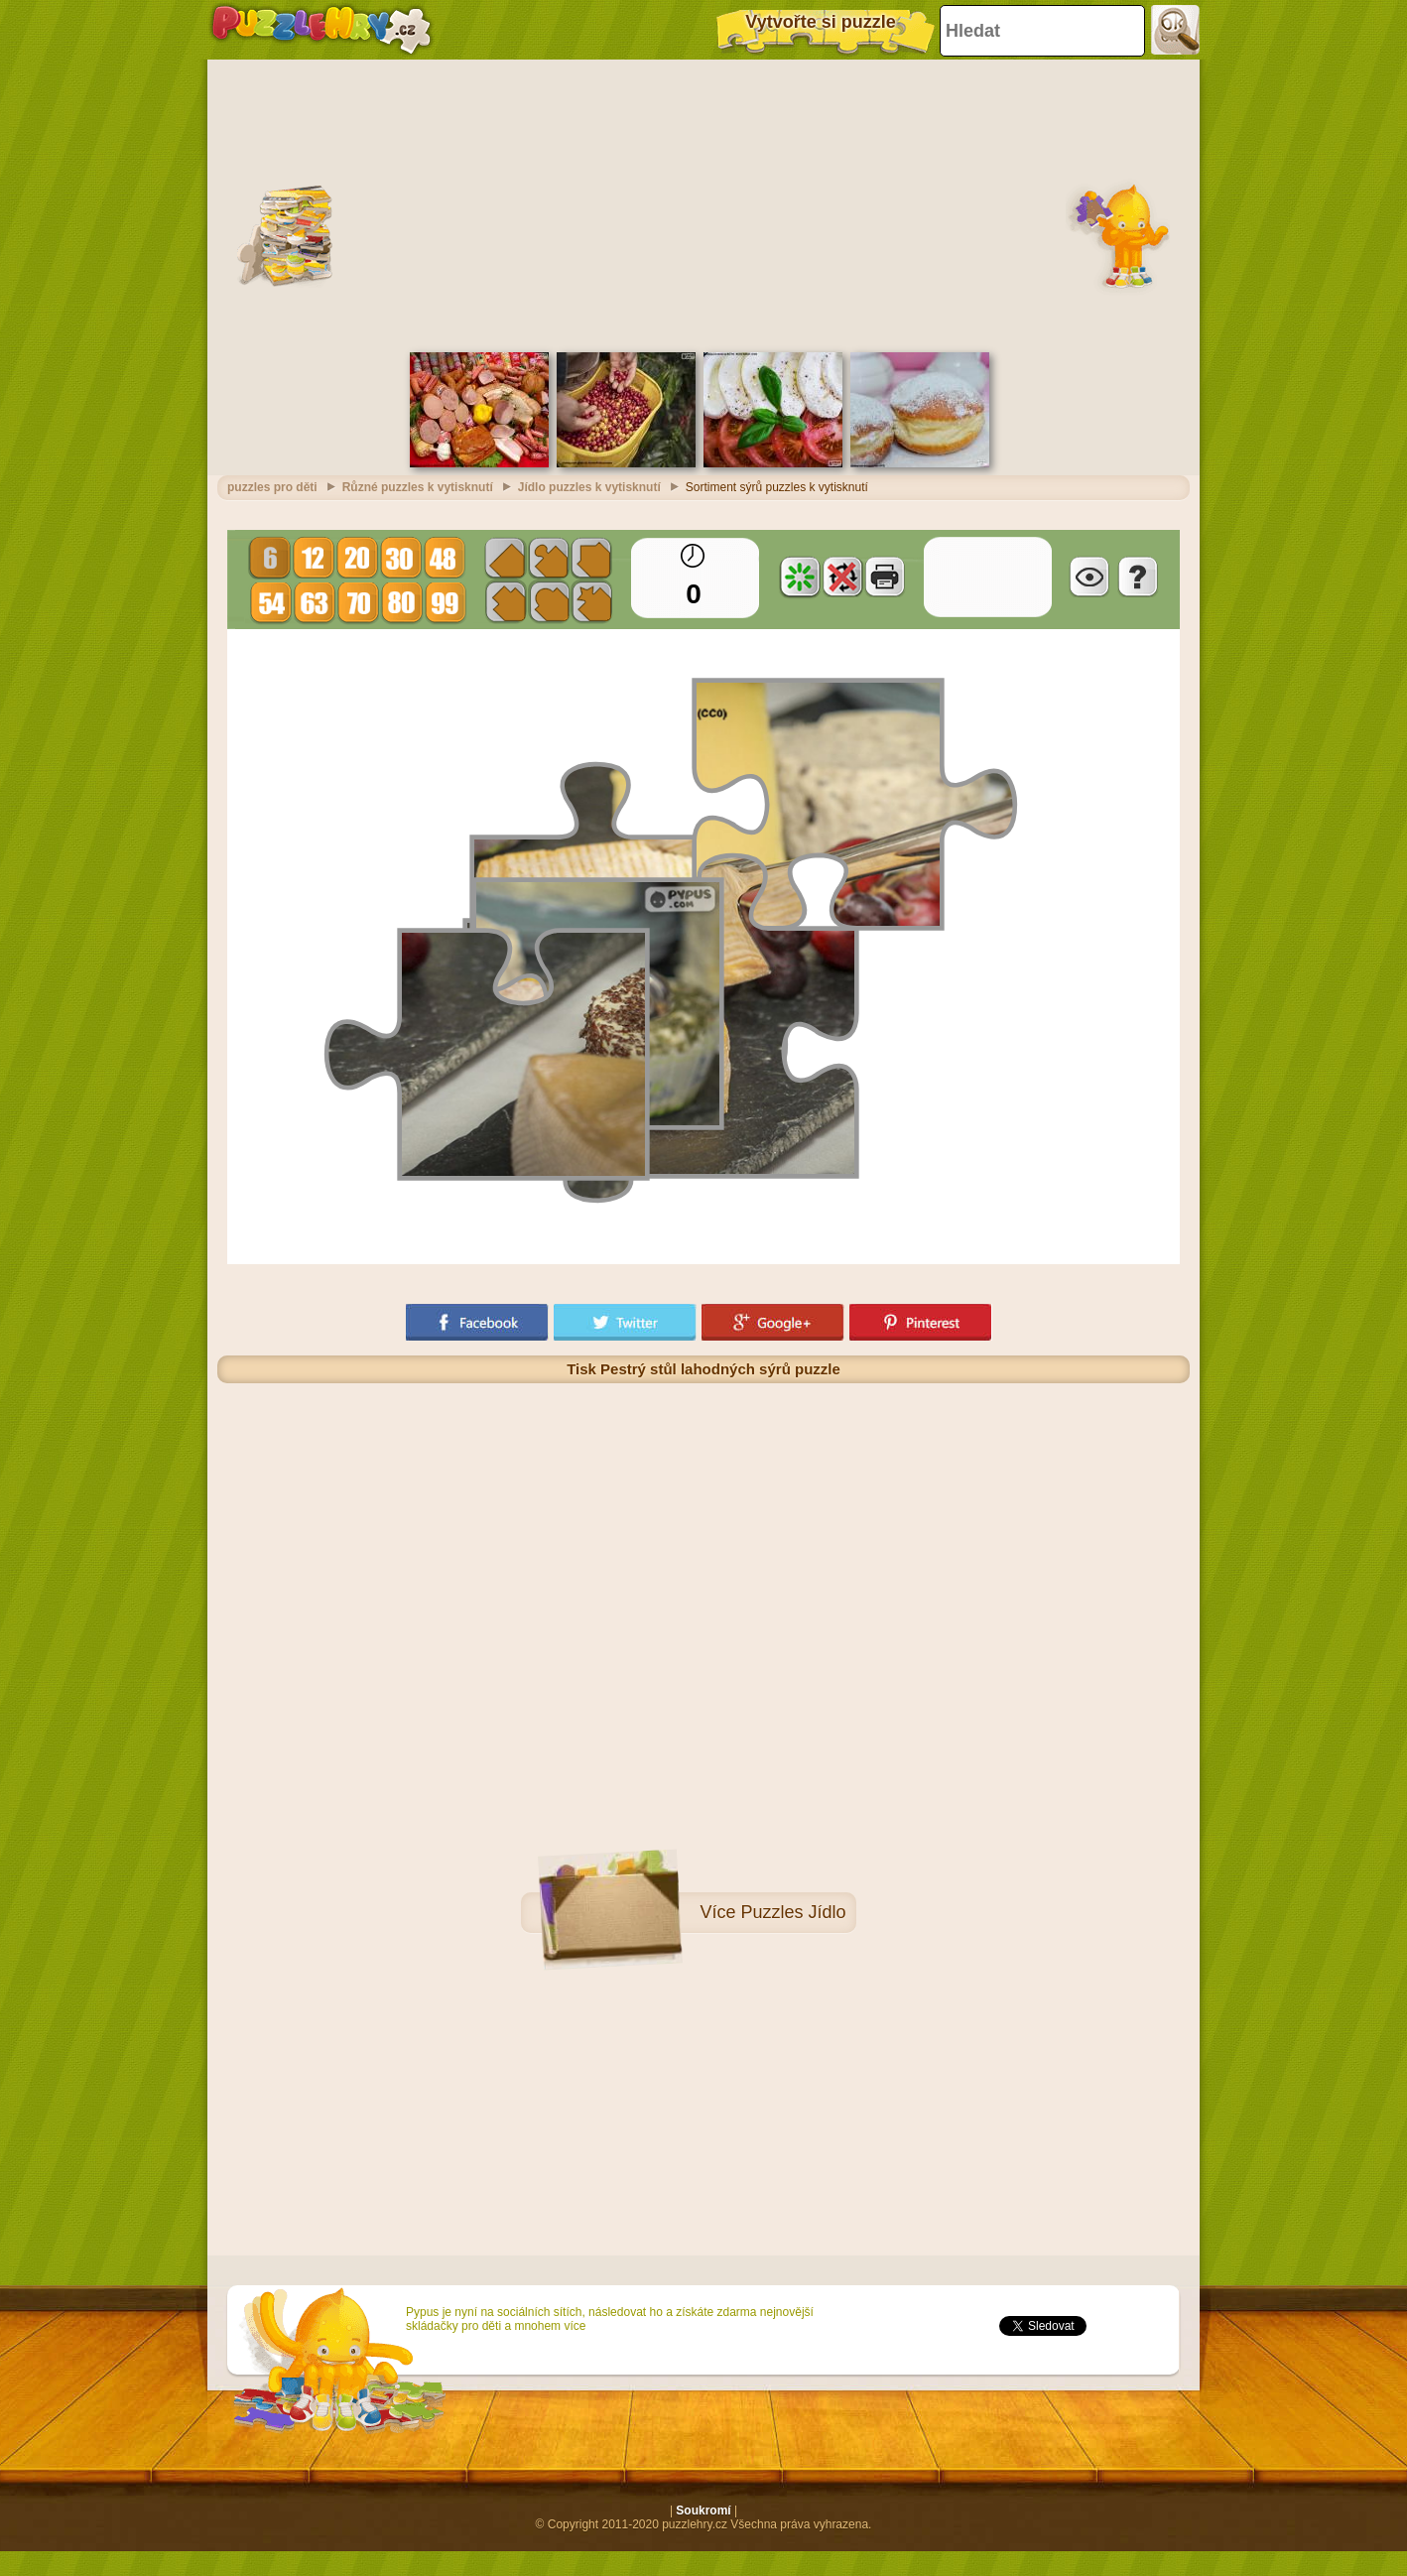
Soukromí (703, 2510)
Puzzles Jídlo (792, 1912)
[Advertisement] (704, 203)
